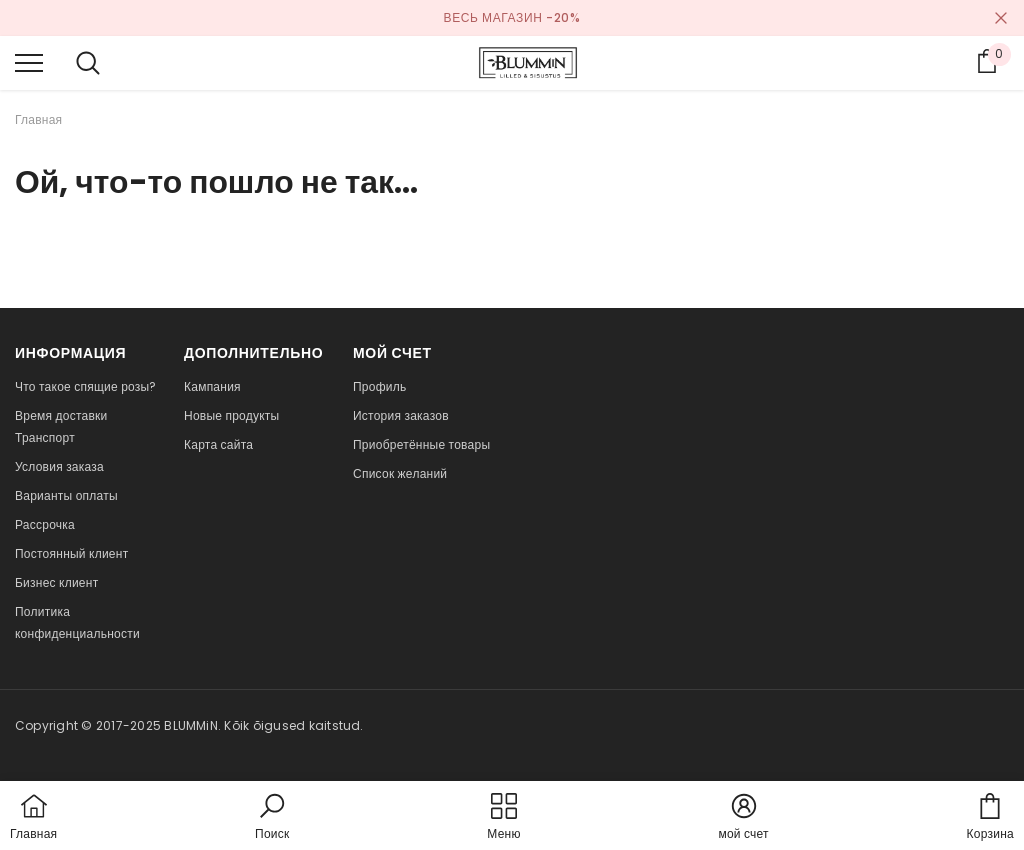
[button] (272, 818)
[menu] (29, 62)
